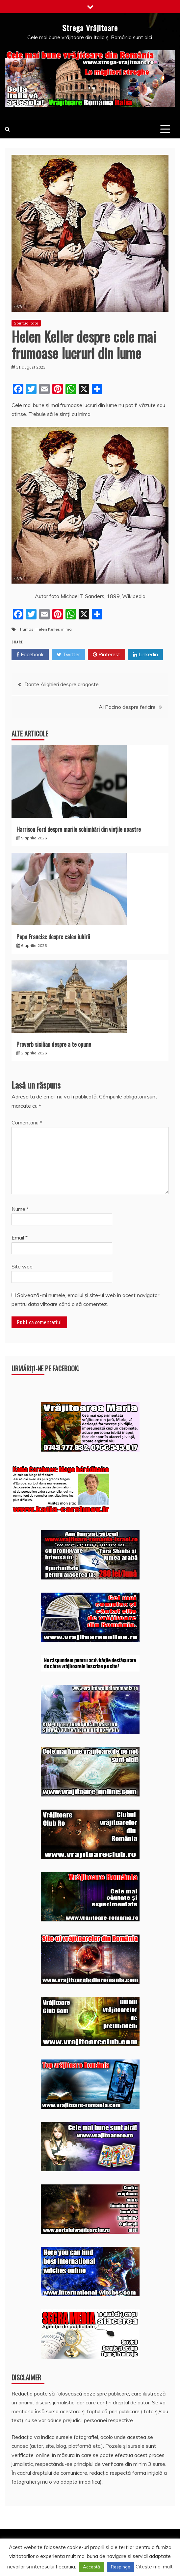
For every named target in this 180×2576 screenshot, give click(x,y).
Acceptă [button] (91, 2566)
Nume (20, 1209)
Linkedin (145, 654)
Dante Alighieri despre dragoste (61, 684)
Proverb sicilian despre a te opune (53, 1044)
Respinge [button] (120, 2566)
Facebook (30, 654)
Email (20, 1237)
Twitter (68, 654)
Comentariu (27, 1122)
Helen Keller (47, 629)
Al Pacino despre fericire (127, 707)
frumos (27, 629)
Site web (22, 1266)
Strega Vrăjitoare (90, 28)
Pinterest (106, 654)
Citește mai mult (154, 2567)
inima (66, 629)
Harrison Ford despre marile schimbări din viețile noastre (78, 829)
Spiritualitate (26, 323)
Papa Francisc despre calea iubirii (53, 936)
